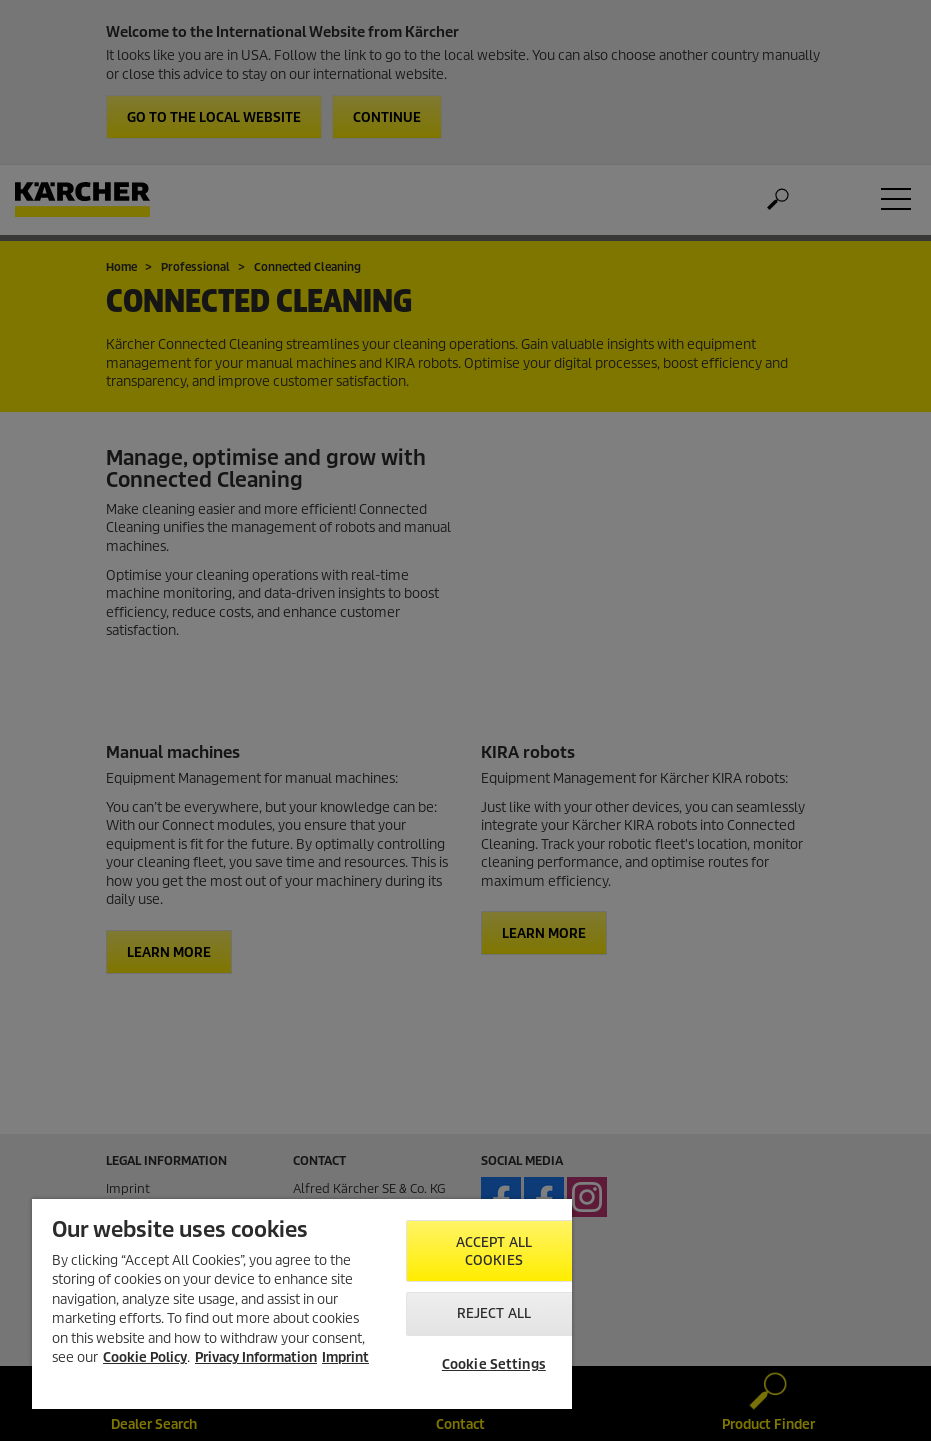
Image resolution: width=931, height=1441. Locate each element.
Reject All (494, 1313)
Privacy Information (256, 1357)
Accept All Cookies (494, 1251)
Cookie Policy (145, 1357)
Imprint (345, 1357)
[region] (302, 1304)
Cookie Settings (494, 1364)
